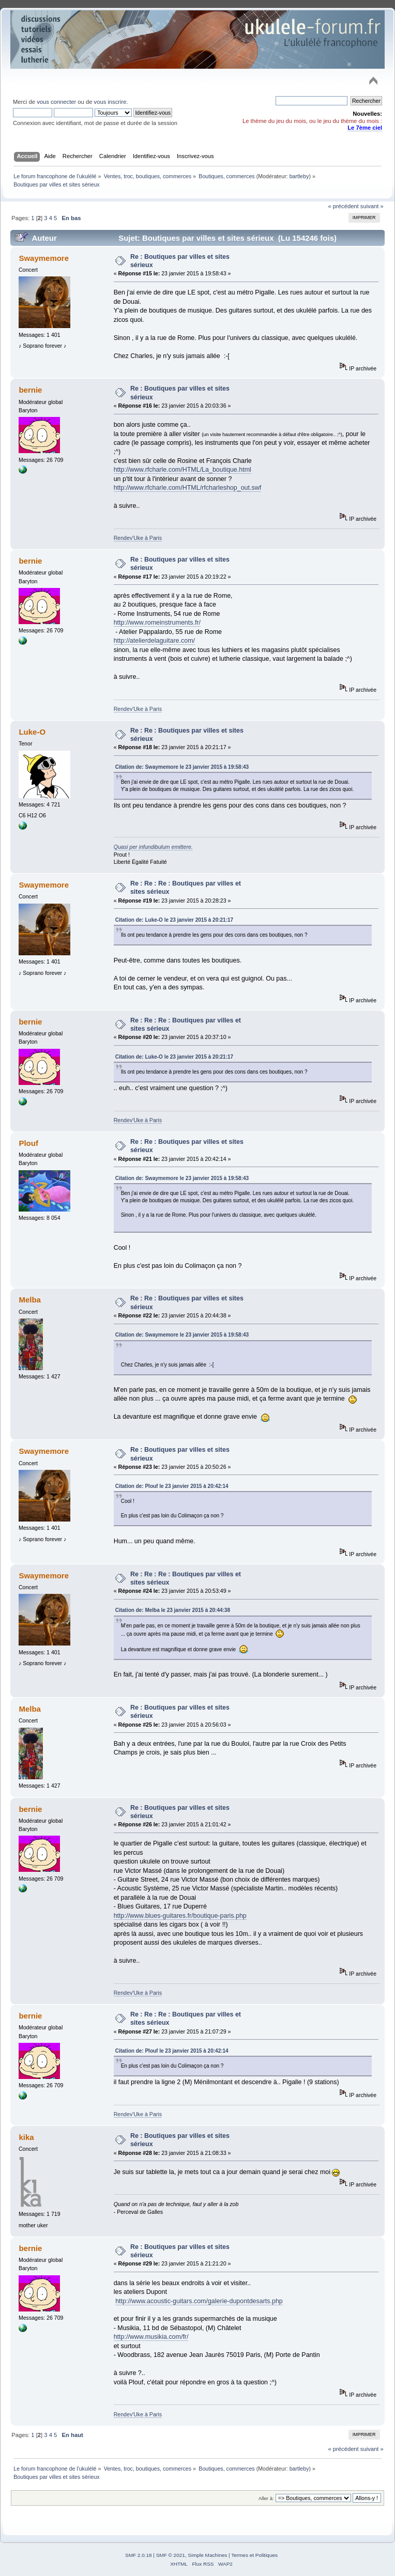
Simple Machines (207, 2555)
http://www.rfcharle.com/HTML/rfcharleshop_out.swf (188, 487)
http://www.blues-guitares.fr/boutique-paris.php (180, 1915)
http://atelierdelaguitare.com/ (154, 640)
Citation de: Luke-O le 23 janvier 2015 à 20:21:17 (174, 920)
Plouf (28, 1143)
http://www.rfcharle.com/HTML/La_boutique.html (182, 469)
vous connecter (56, 102)
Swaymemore (44, 258)
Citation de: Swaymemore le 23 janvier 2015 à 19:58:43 (182, 767)
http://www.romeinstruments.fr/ (157, 622)
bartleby (299, 176)
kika (26, 2137)
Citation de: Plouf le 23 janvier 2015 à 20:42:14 (172, 1486)
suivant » (372, 206)
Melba (29, 1299)
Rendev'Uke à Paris (138, 538)
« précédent (343, 206)
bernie (30, 389)
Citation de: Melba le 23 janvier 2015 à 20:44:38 (172, 1610)
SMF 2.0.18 (138, 2555)
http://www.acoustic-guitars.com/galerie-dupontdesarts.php (199, 2301)
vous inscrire (110, 102)
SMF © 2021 (170, 2555)
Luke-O (32, 731)
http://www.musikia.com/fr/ (151, 2336)
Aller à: (266, 2498)
